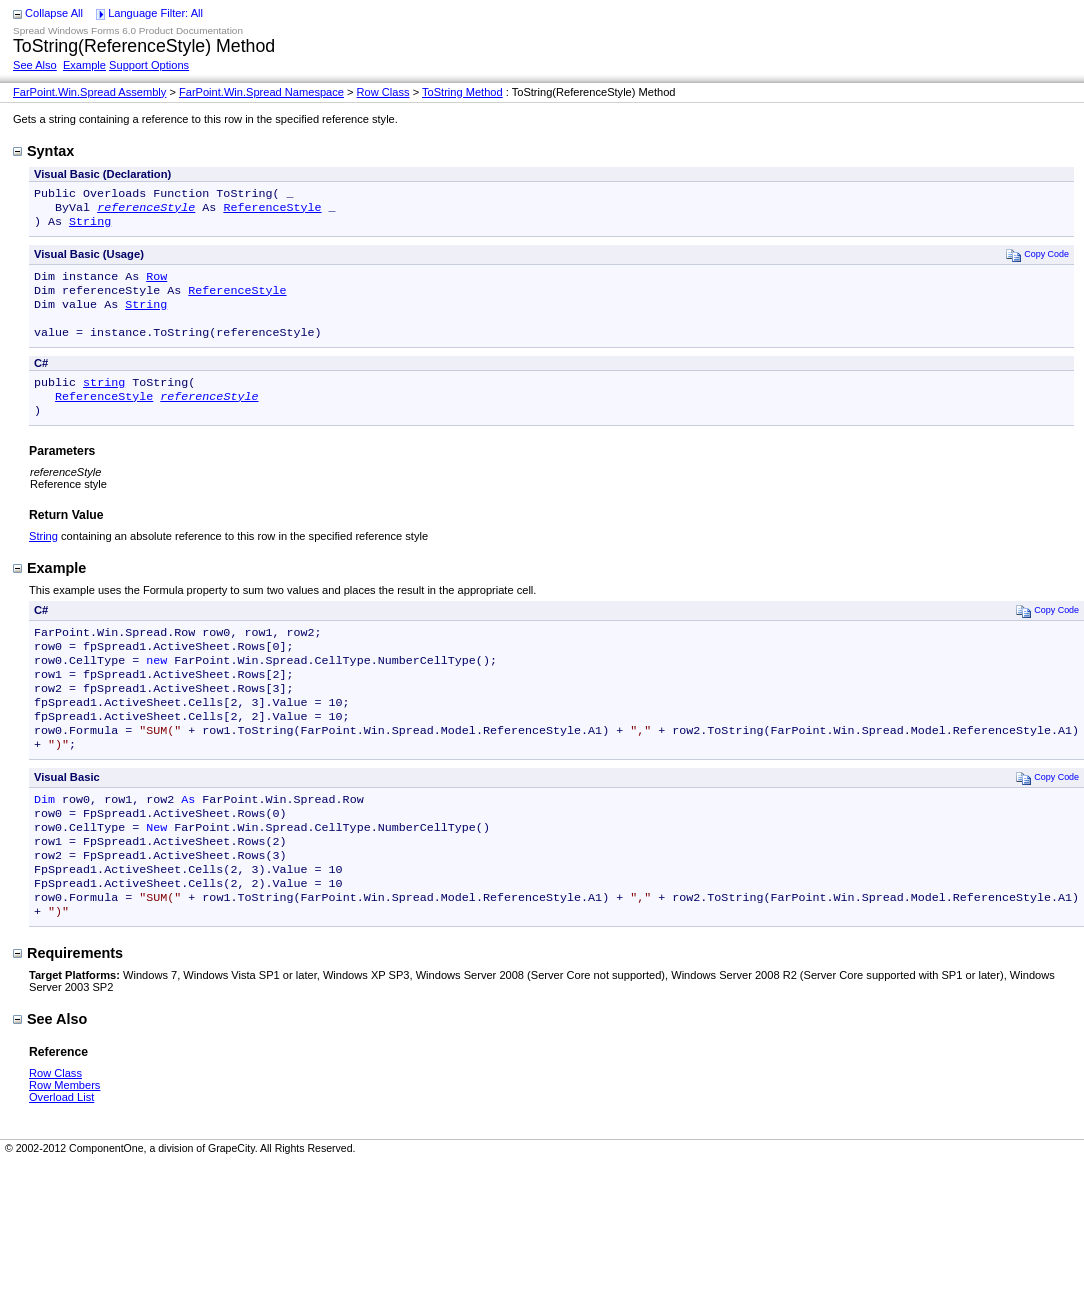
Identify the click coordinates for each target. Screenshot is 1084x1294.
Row (156, 284)
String (90, 227)
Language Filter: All (155, 13)
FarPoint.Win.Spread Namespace (261, 92)
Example (84, 65)
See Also (35, 65)
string (104, 400)
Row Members (64, 1143)
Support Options (149, 65)
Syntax (43, 151)
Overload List (61, 1155)
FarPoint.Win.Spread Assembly (89, 92)
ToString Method (462, 92)
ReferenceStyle (272, 211)
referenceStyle (146, 211)
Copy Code (1037, 260)
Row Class (383, 92)
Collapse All (54, 13)
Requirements (68, 1011)
